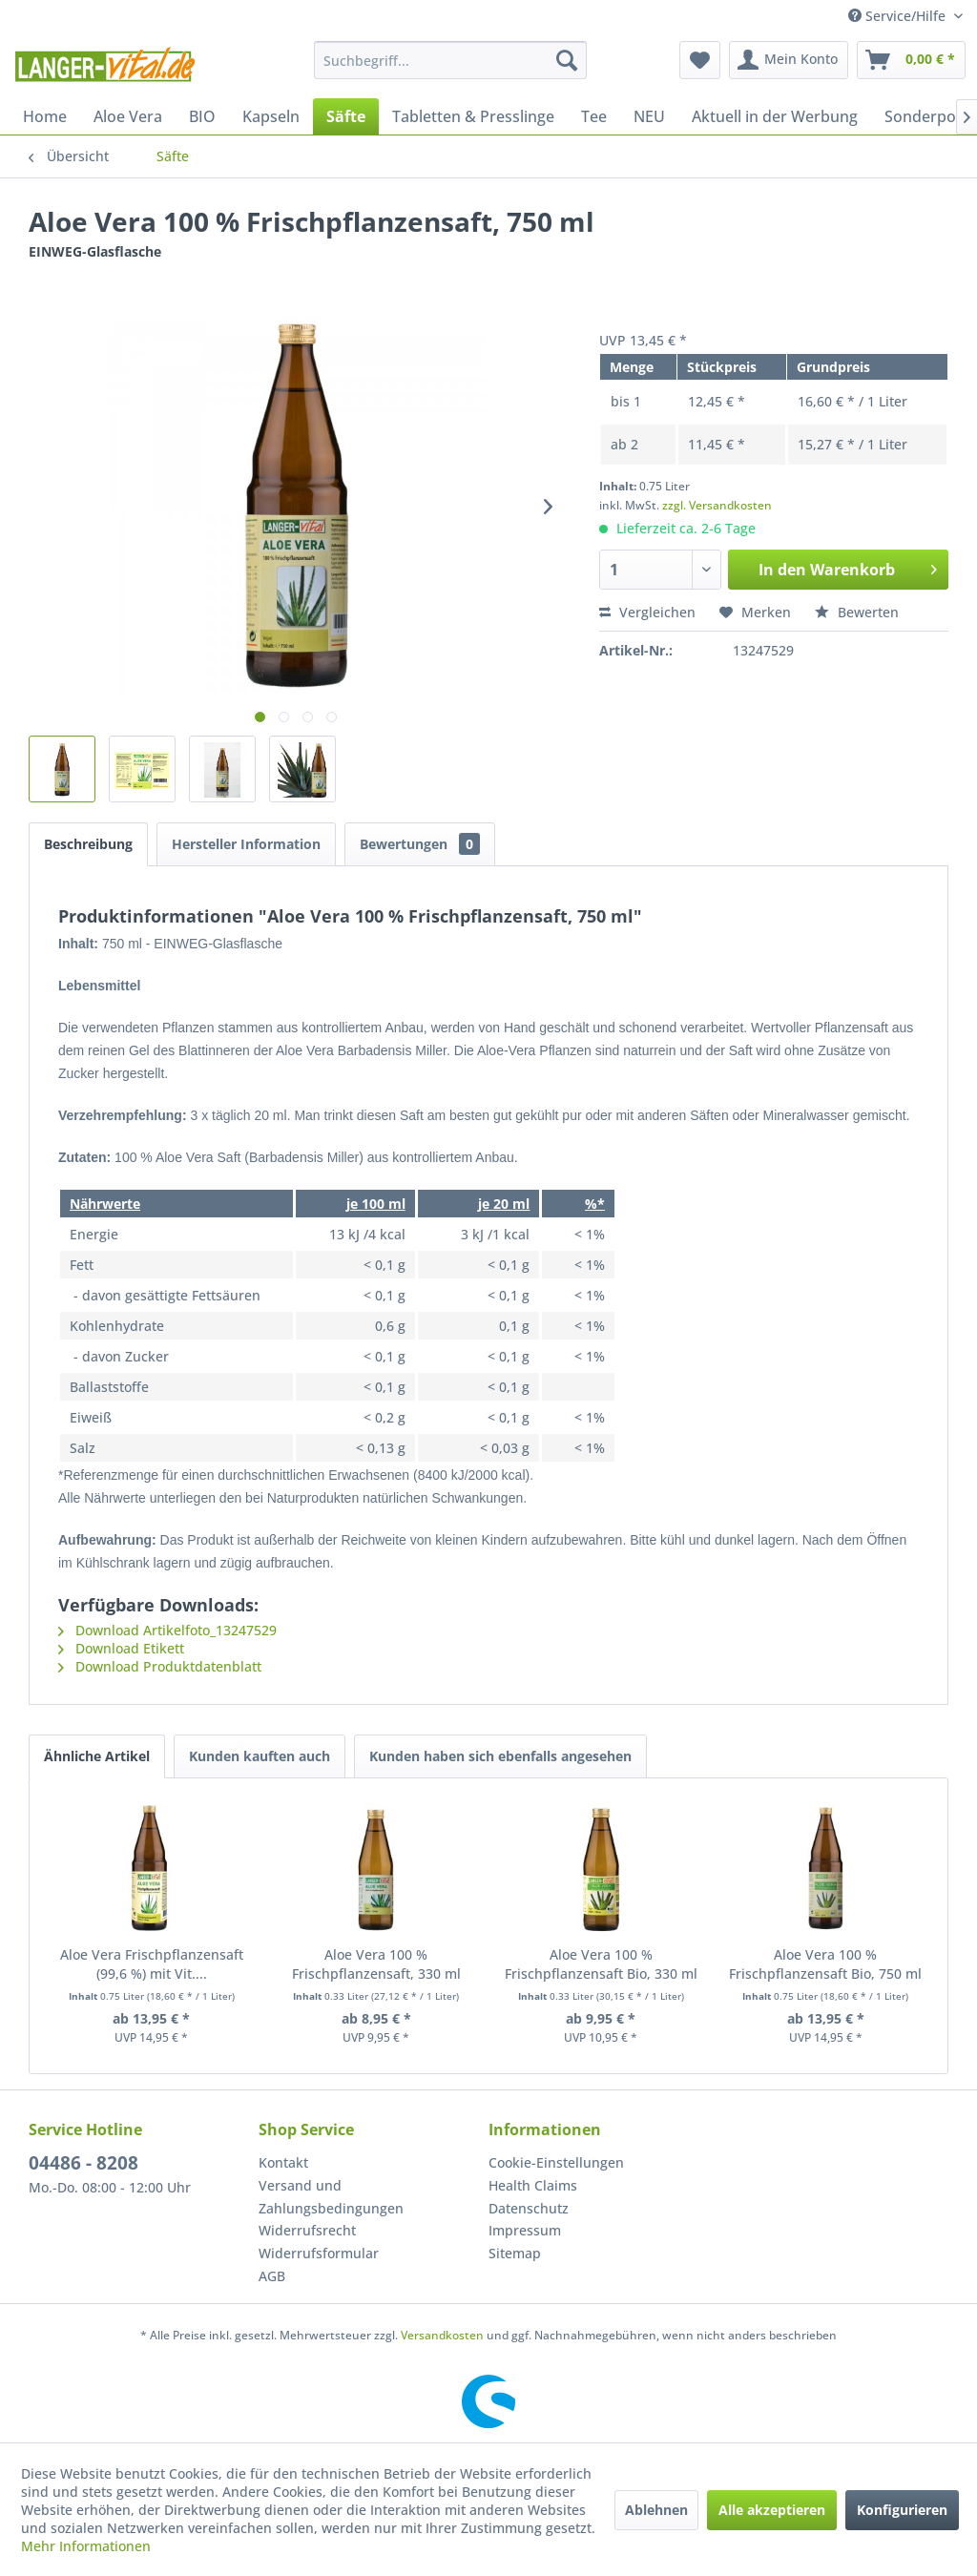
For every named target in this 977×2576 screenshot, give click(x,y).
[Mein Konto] (788, 60)
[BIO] (202, 116)
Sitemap (514, 2253)
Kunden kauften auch (259, 1756)
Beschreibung (88, 844)
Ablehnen (656, 2510)
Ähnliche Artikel (97, 1756)
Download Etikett (121, 1648)
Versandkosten (442, 2335)
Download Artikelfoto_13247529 (167, 1630)
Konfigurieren (902, 2510)
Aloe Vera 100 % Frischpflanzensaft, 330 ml (376, 1964)
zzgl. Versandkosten (717, 505)
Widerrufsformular (319, 2253)
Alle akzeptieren (771, 2510)
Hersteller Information (246, 844)
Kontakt (283, 2162)
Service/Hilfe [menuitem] (898, 16)
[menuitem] (451, 60)
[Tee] (594, 116)
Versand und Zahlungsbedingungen (331, 2196)
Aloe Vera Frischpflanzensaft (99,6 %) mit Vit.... (151, 1964)
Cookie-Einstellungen (556, 2162)
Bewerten (857, 612)
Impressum (524, 2230)
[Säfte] (346, 116)
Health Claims (532, 2185)
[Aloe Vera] (128, 116)
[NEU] (649, 116)
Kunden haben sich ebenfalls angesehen (500, 1756)
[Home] (45, 116)
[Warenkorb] (911, 60)
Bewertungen (420, 844)
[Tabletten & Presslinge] (473, 116)
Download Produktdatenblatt (159, 1666)
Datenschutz (528, 2208)
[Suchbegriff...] (451, 60)
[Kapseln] (271, 116)
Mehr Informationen (86, 2546)
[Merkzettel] (699, 60)
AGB (272, 2276)
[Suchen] (567, 60)
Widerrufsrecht (307, 2230)
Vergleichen (647, 612)
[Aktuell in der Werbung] (774, 116)
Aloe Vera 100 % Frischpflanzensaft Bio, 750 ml (825, 1964)
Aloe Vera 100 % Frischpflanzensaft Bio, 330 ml (601, 1964)
